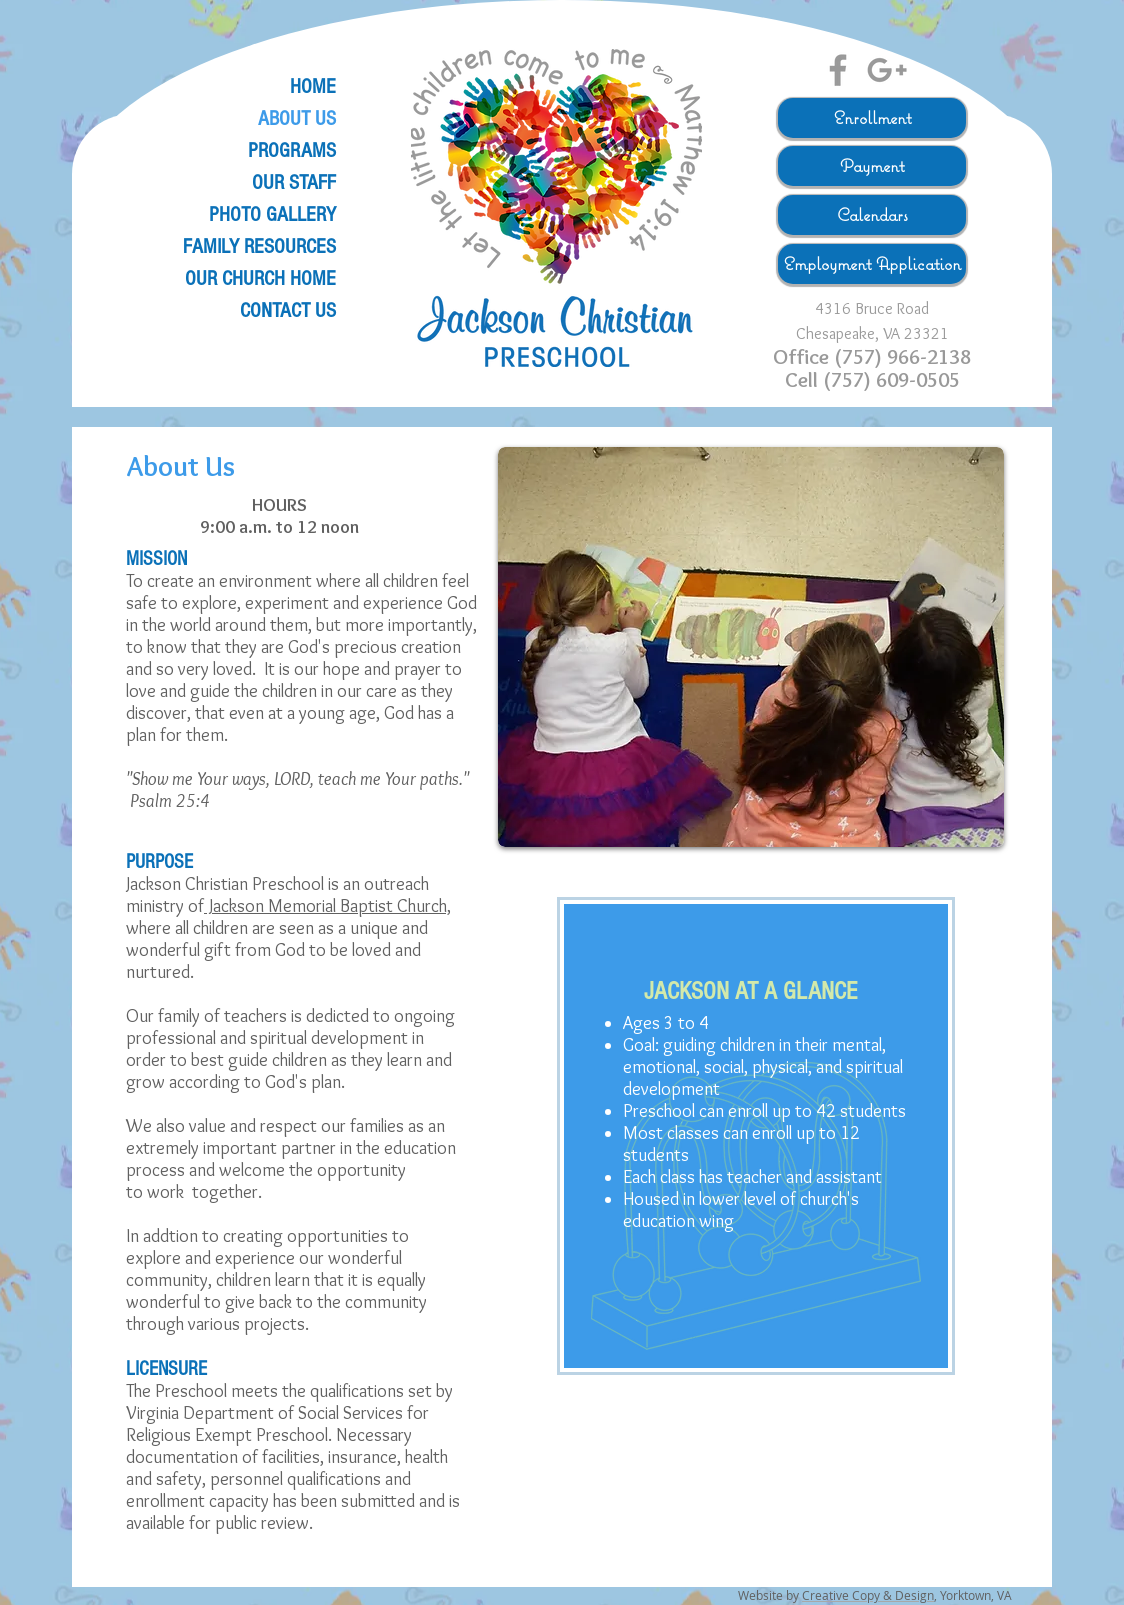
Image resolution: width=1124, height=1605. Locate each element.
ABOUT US (297, 118)
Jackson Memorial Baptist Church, (327, 906)
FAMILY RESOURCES (259, 246)
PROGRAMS (292, 150)
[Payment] (872, 166)
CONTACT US (288, 310)
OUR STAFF (294, 182)
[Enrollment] (872, 118)
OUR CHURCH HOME (260, 278)
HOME (313, 86)
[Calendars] (872, 215)
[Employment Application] (872, 264)
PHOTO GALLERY (272, 214)
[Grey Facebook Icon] (838, 70)
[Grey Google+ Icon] (887, 70)
